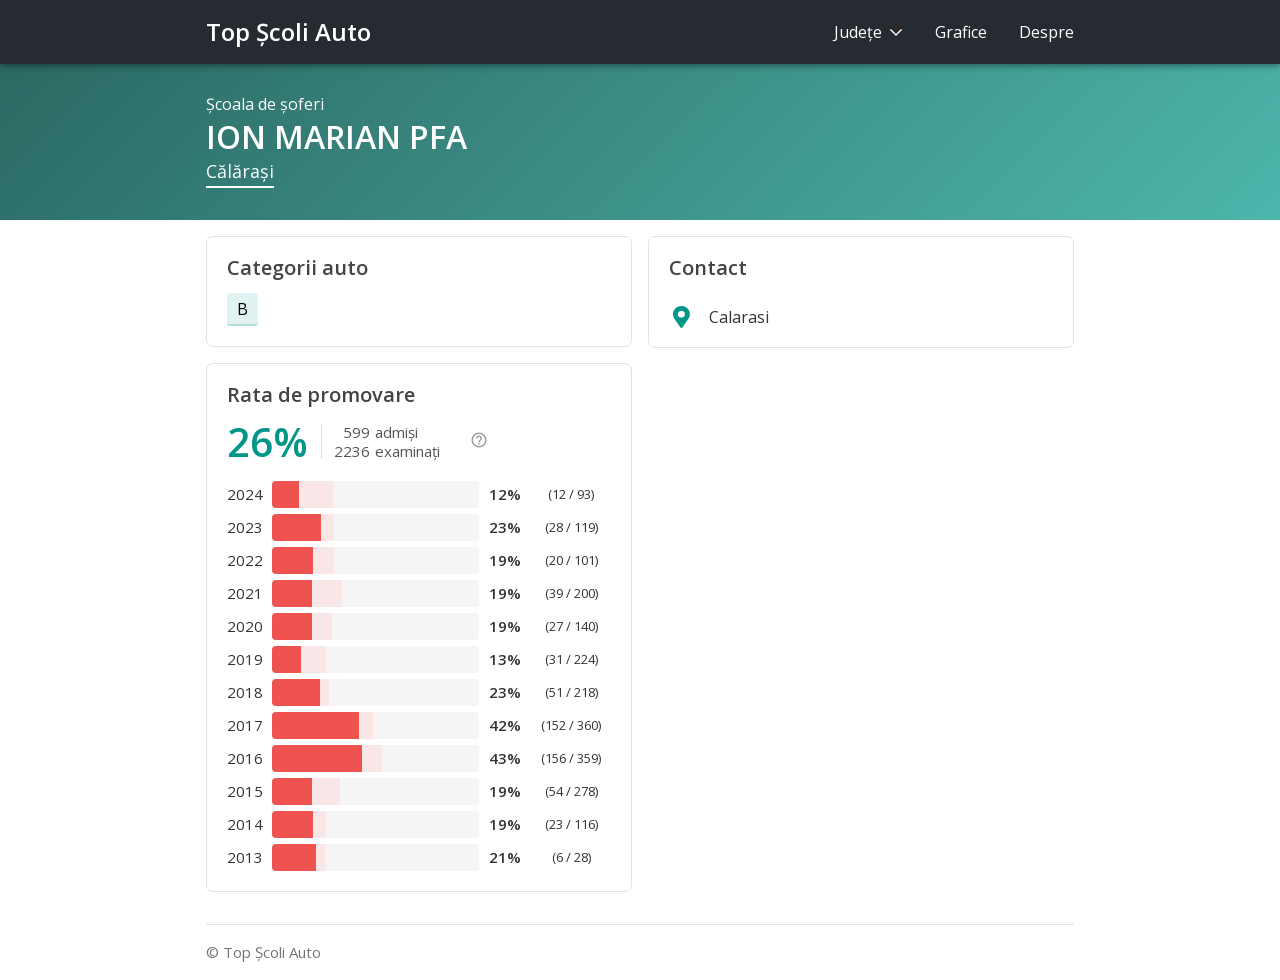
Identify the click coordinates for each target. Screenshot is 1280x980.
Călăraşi (240, 171)
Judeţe (868, 32)
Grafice (961, 32)
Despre (1046, 32)
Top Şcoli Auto (288, 31)
